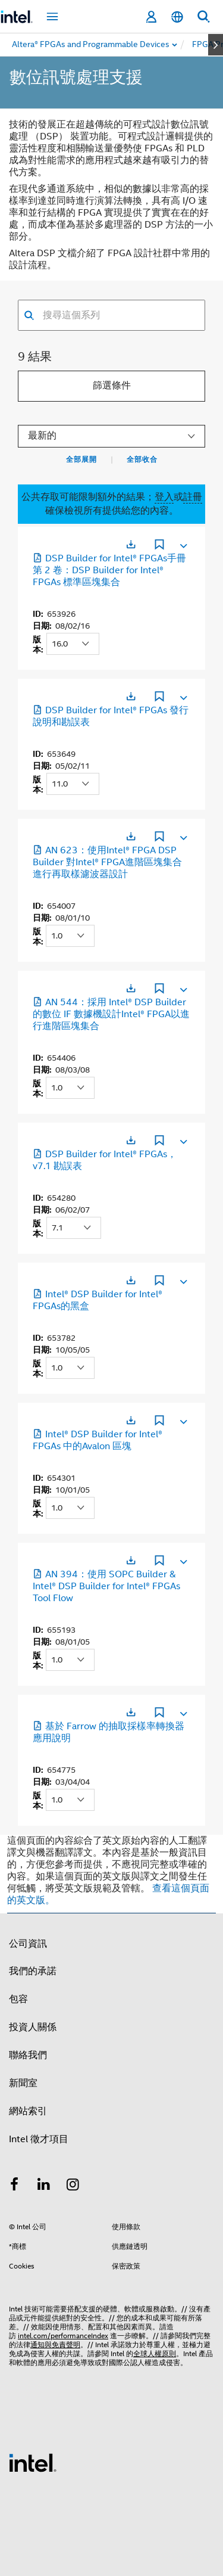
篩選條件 (112, 385)
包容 (18, 1999)
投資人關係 (32, 2027)
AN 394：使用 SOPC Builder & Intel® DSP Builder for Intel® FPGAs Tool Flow (106, 1586)
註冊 (192, 497)
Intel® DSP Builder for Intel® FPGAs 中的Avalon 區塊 (97, 1440)
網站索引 (28, 2111)
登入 (164, 497)
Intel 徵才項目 (38, 2139)
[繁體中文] (177, 17)
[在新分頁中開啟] (131, 544)
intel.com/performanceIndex (63, 2335)
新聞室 (23, 2083)
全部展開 (81, 459)
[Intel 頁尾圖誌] (32, 2462)
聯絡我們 (28, 2055)
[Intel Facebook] (14, 2186)
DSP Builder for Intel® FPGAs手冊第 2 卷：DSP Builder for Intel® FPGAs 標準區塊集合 (109, 570)
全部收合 (142, 459)
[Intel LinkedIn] (44, 2186)
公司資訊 (28, 1944)
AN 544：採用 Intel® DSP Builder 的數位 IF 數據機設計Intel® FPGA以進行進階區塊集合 (111, 1014)
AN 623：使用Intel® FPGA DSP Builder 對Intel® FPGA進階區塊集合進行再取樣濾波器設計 (107, 862)
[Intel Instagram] (73, 2186)
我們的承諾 (32, 1971)
